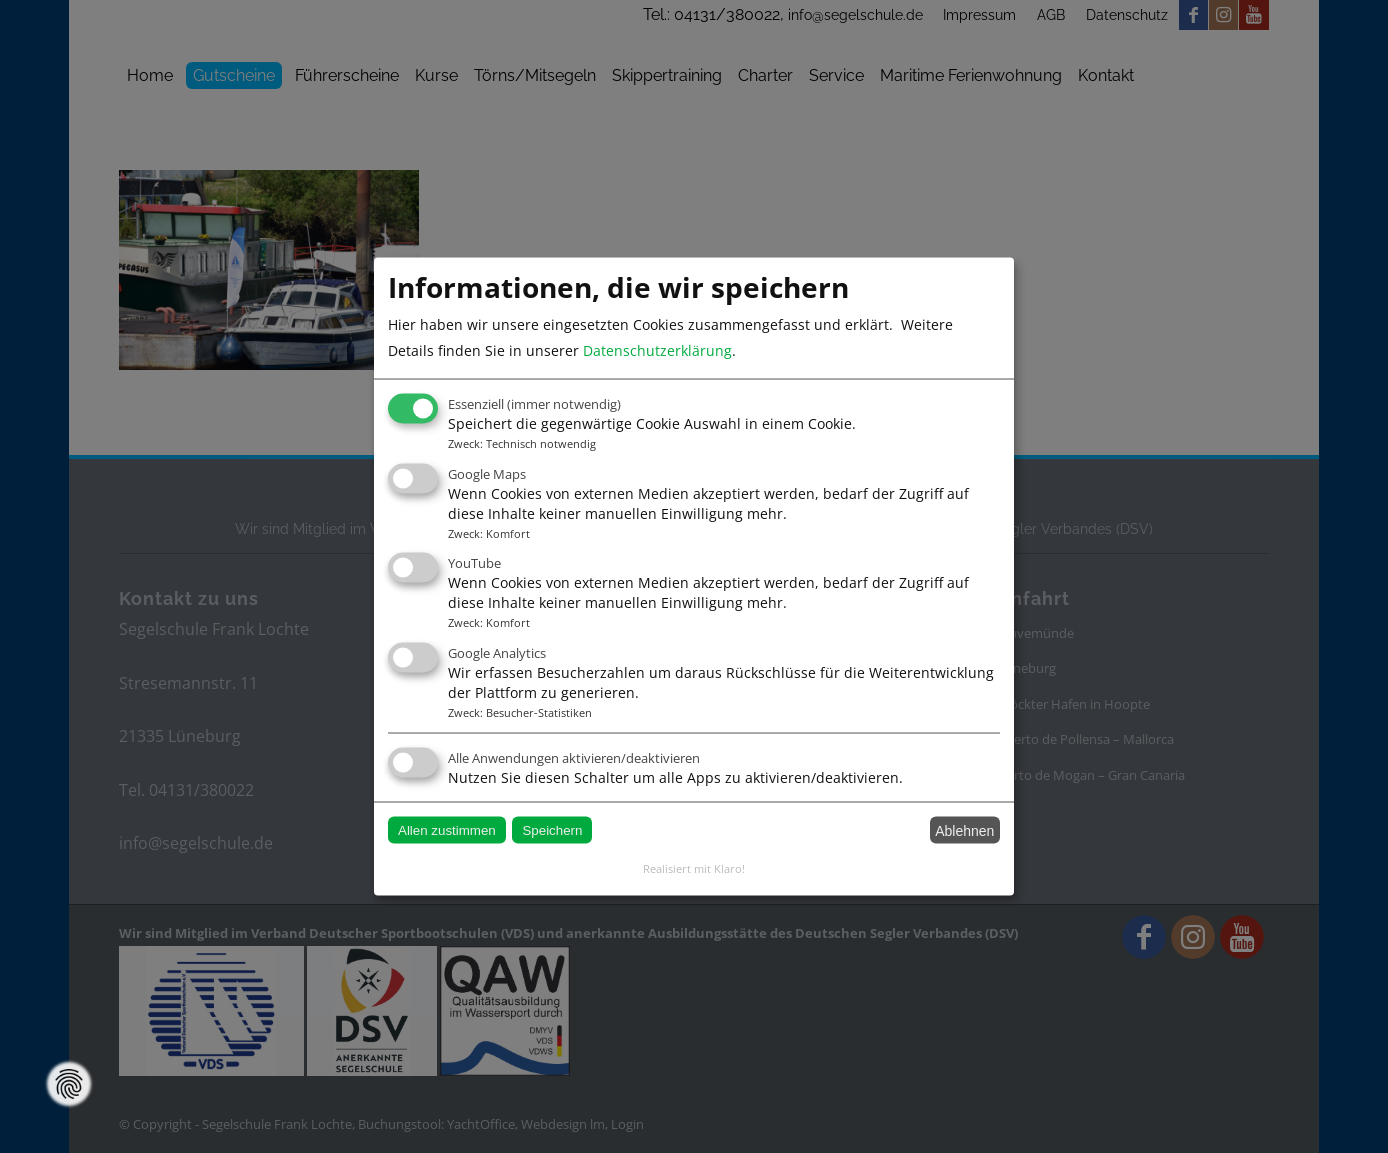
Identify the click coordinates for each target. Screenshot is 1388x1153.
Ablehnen (964, 830)
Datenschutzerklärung (657, 350)
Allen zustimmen (447, 830)
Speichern (552, 830)
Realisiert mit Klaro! (694, 868)
